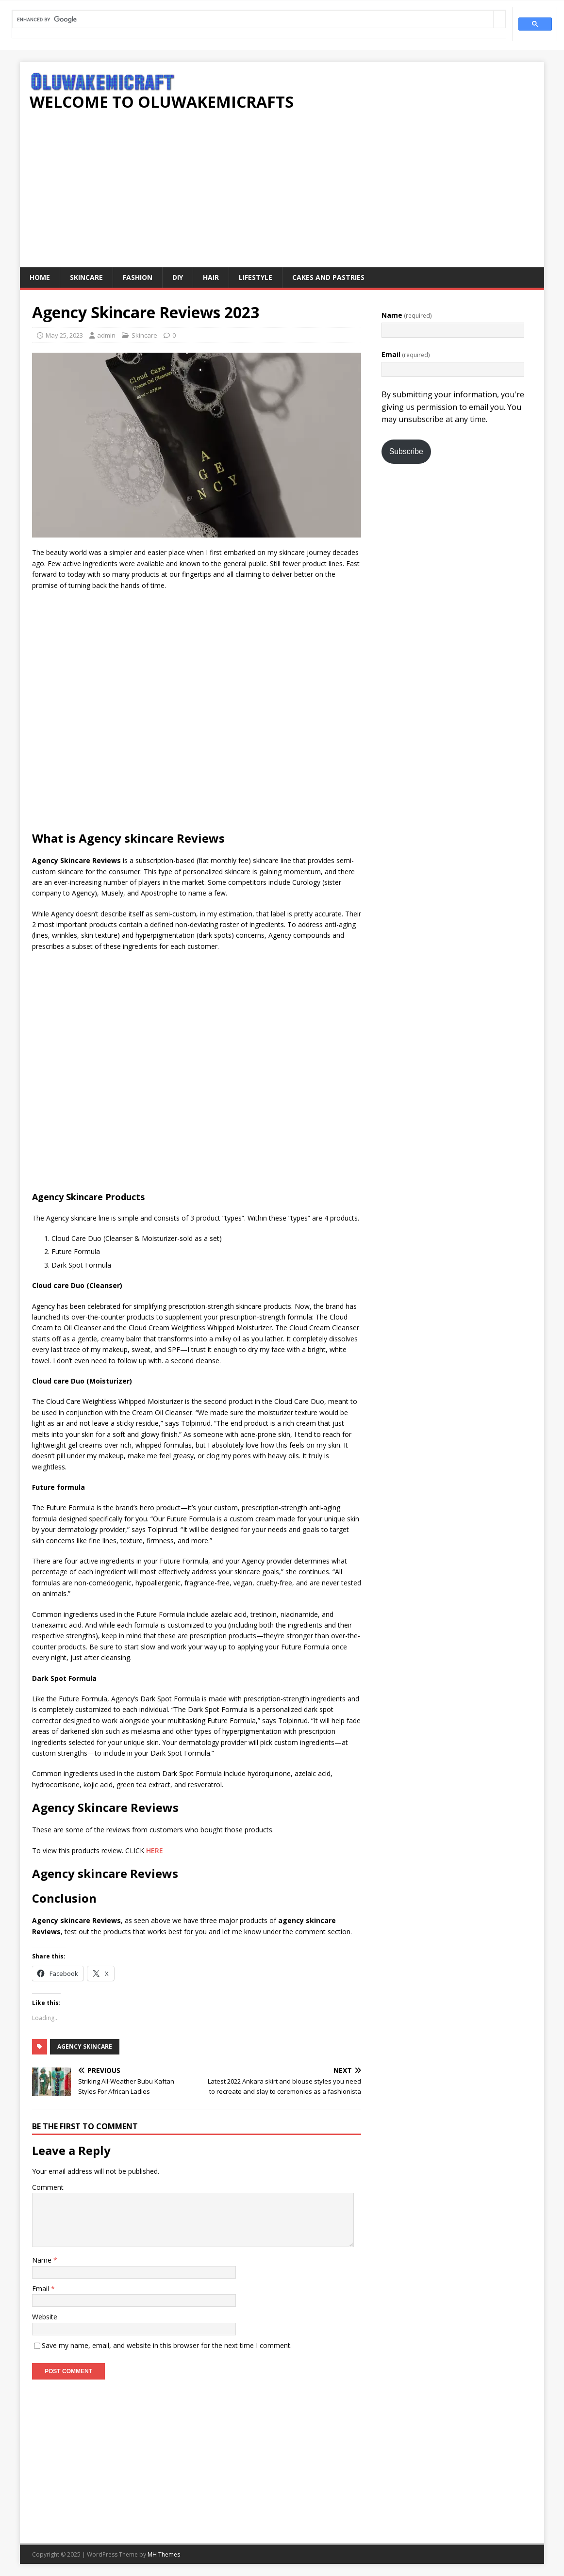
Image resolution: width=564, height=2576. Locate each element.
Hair (211, 277)
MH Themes (164, 2554)
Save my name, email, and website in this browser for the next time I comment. (167, 2345)
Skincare (86, 277)
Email (41, 2288)
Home (40, 277)
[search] (253, 20)
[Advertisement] (282, 194)
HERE (154, 1850)
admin (106, 335)
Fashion (137, 277)
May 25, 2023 (64, 335)
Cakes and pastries (328, 277)
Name (42, 2260)
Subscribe (406, 451)
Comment (48, 2187)
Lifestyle (255, 277)
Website (44, 2316)
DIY (177, 277)
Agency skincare (84, 2046)
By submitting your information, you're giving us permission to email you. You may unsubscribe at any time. (453, 406)
